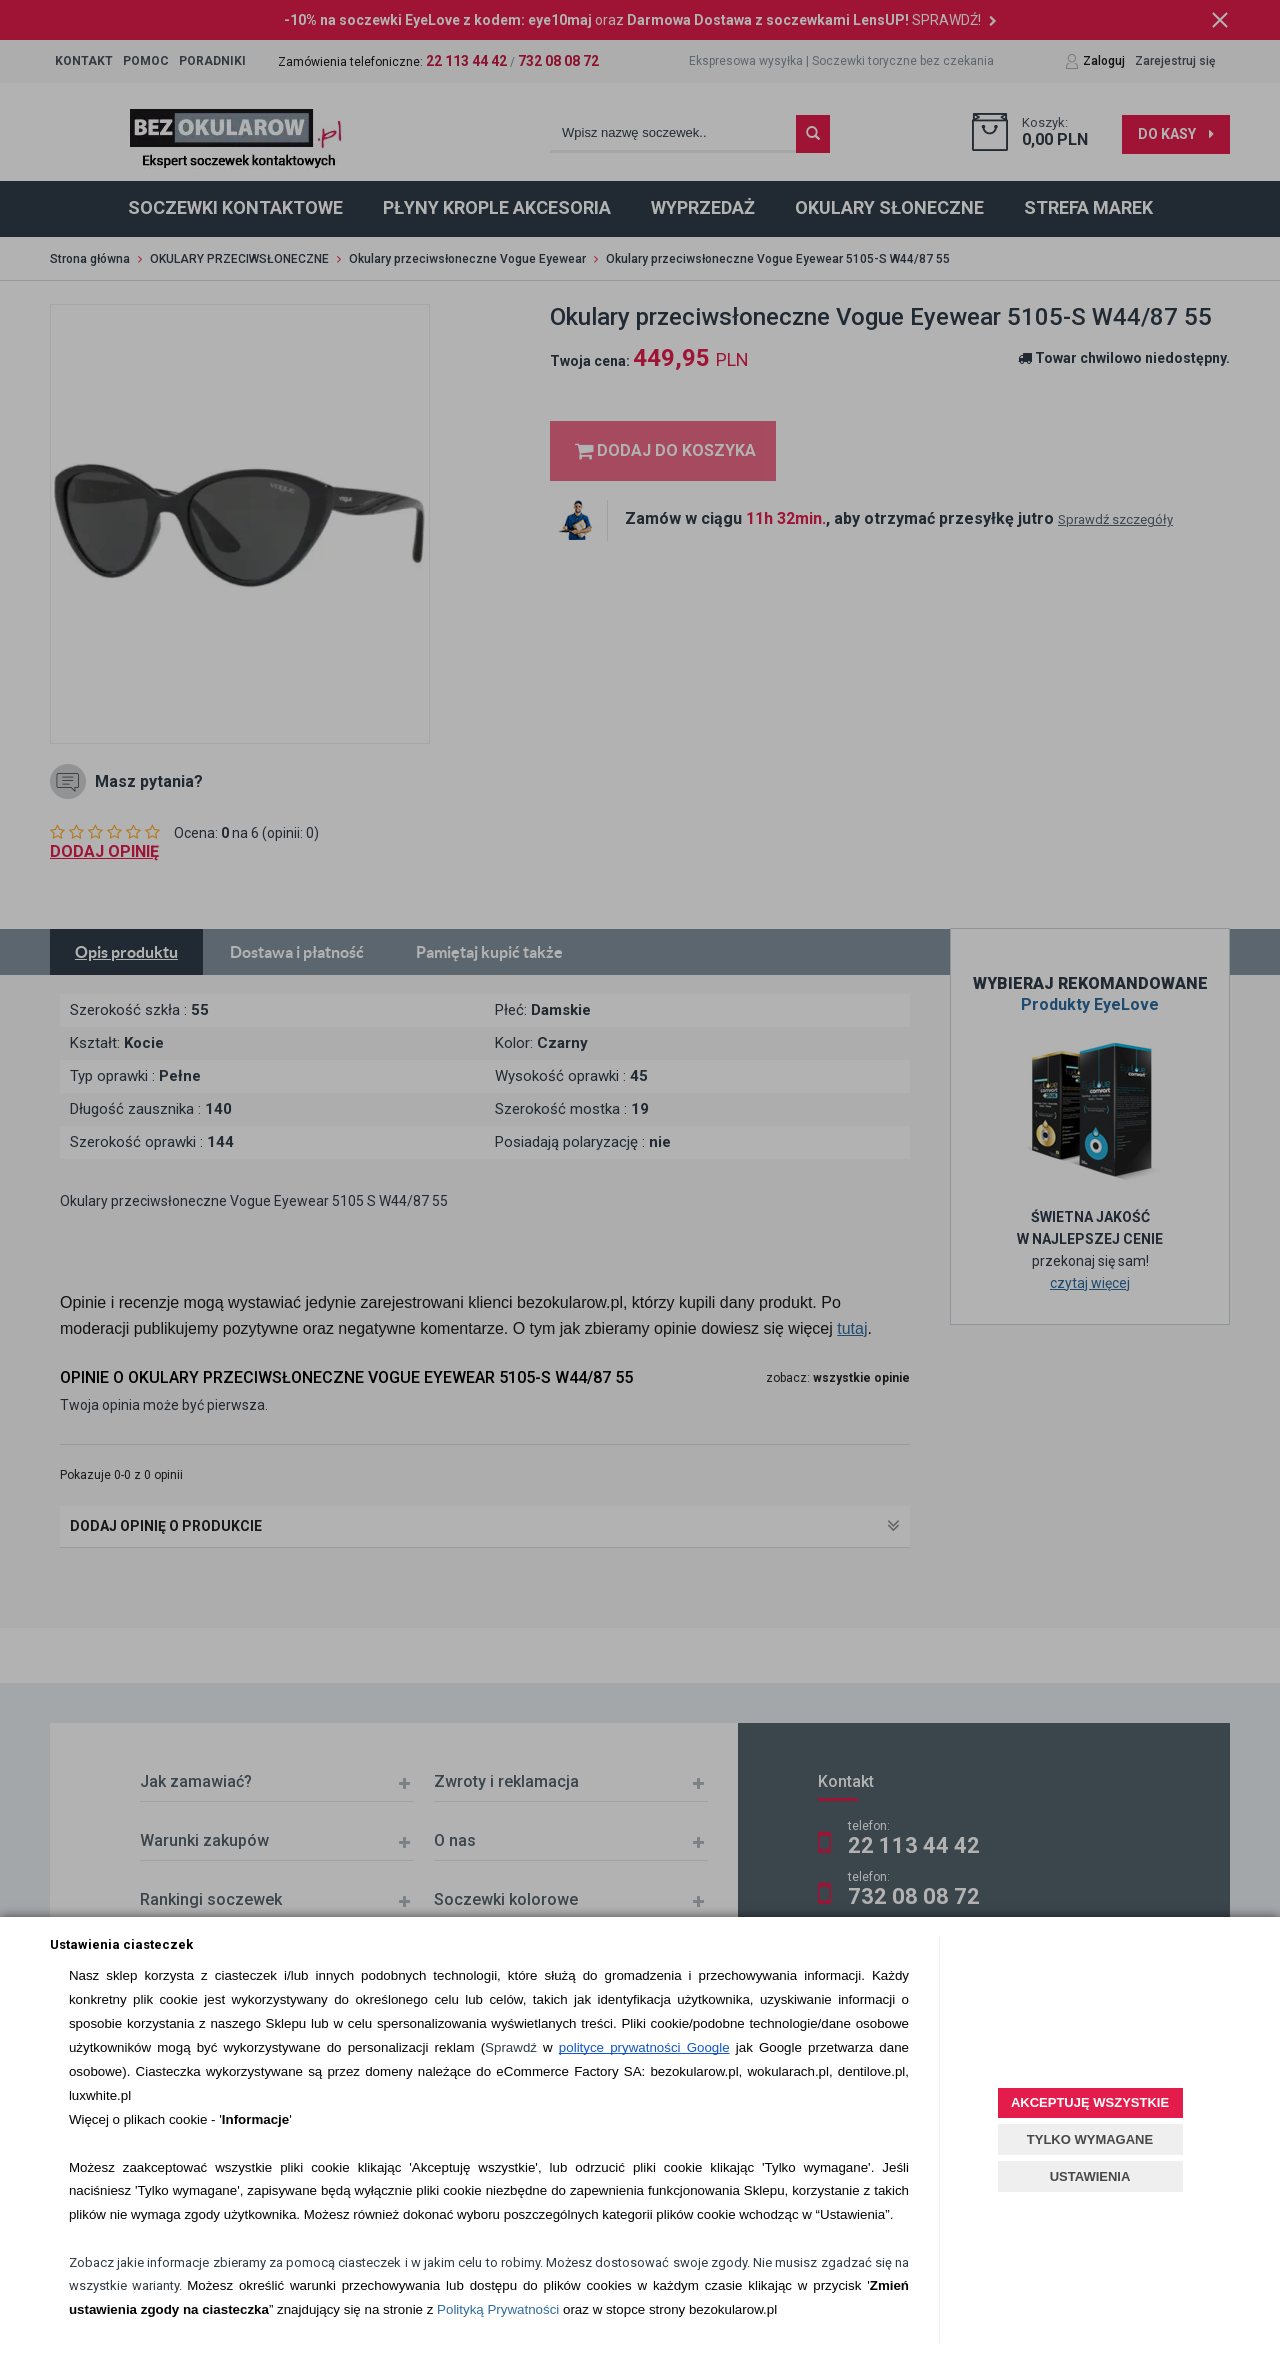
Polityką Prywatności (498, 2309)
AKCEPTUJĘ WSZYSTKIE (1090, 2102)
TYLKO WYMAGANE (1090, 2139)
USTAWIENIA (1090, 2176)
